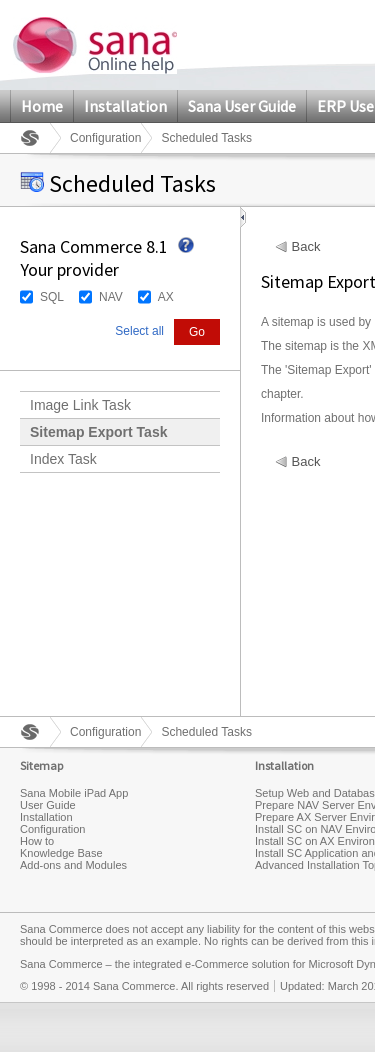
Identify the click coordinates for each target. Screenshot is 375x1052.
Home (42, 106)
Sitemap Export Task (98, 432)
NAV (111, 297)
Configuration (105, 138)
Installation (125, 106)
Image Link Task (80, 405)
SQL (52, 297)
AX (166, 297)
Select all (139, 331)
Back (306, 247)
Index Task (63, 459)
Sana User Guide (242, 106)
